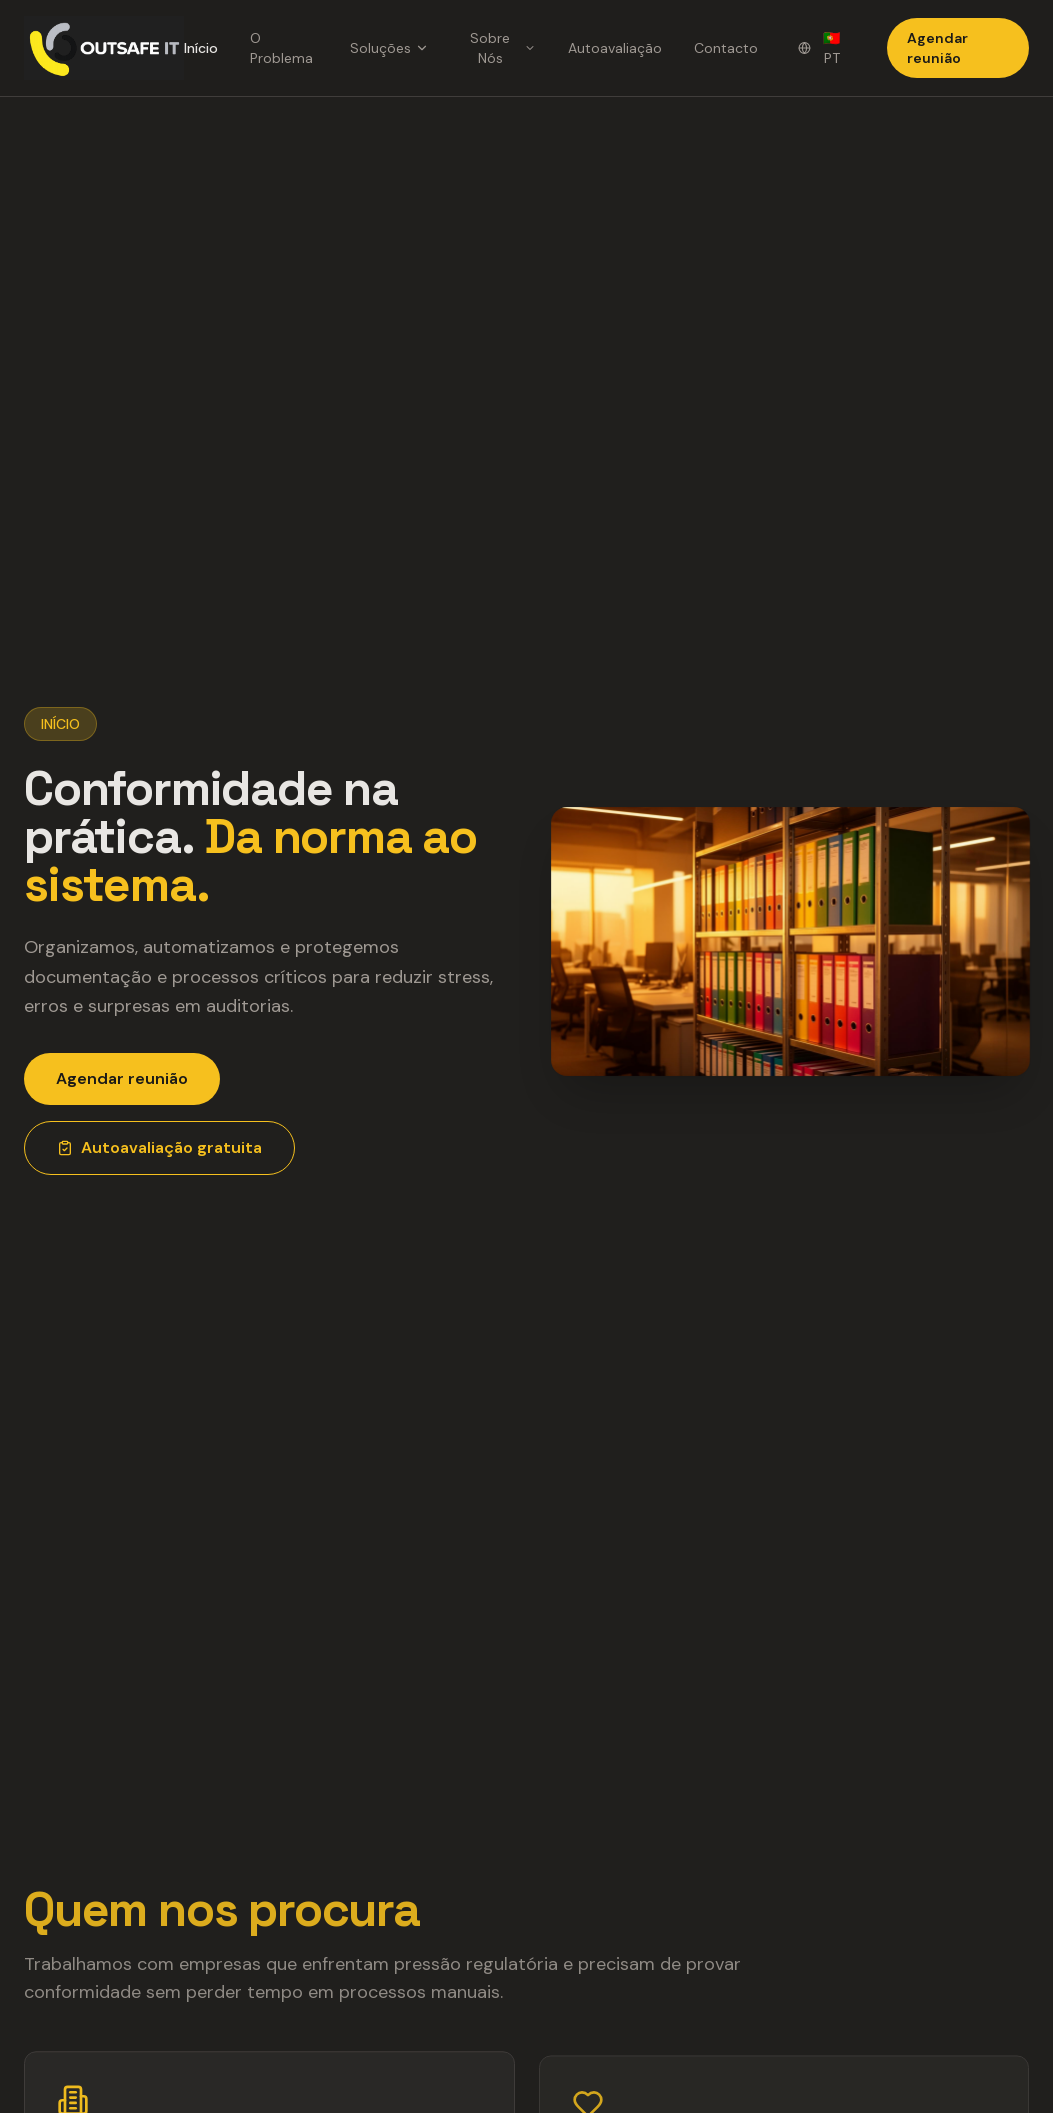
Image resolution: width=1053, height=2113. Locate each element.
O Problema (281, 48)
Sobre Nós (503, 48)
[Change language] (822, 48)
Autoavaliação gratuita (159, 1147)
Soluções (389, 48)
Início (201, 48)
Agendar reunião (937, 48)
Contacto (726, 48)
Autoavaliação (615, 48)
